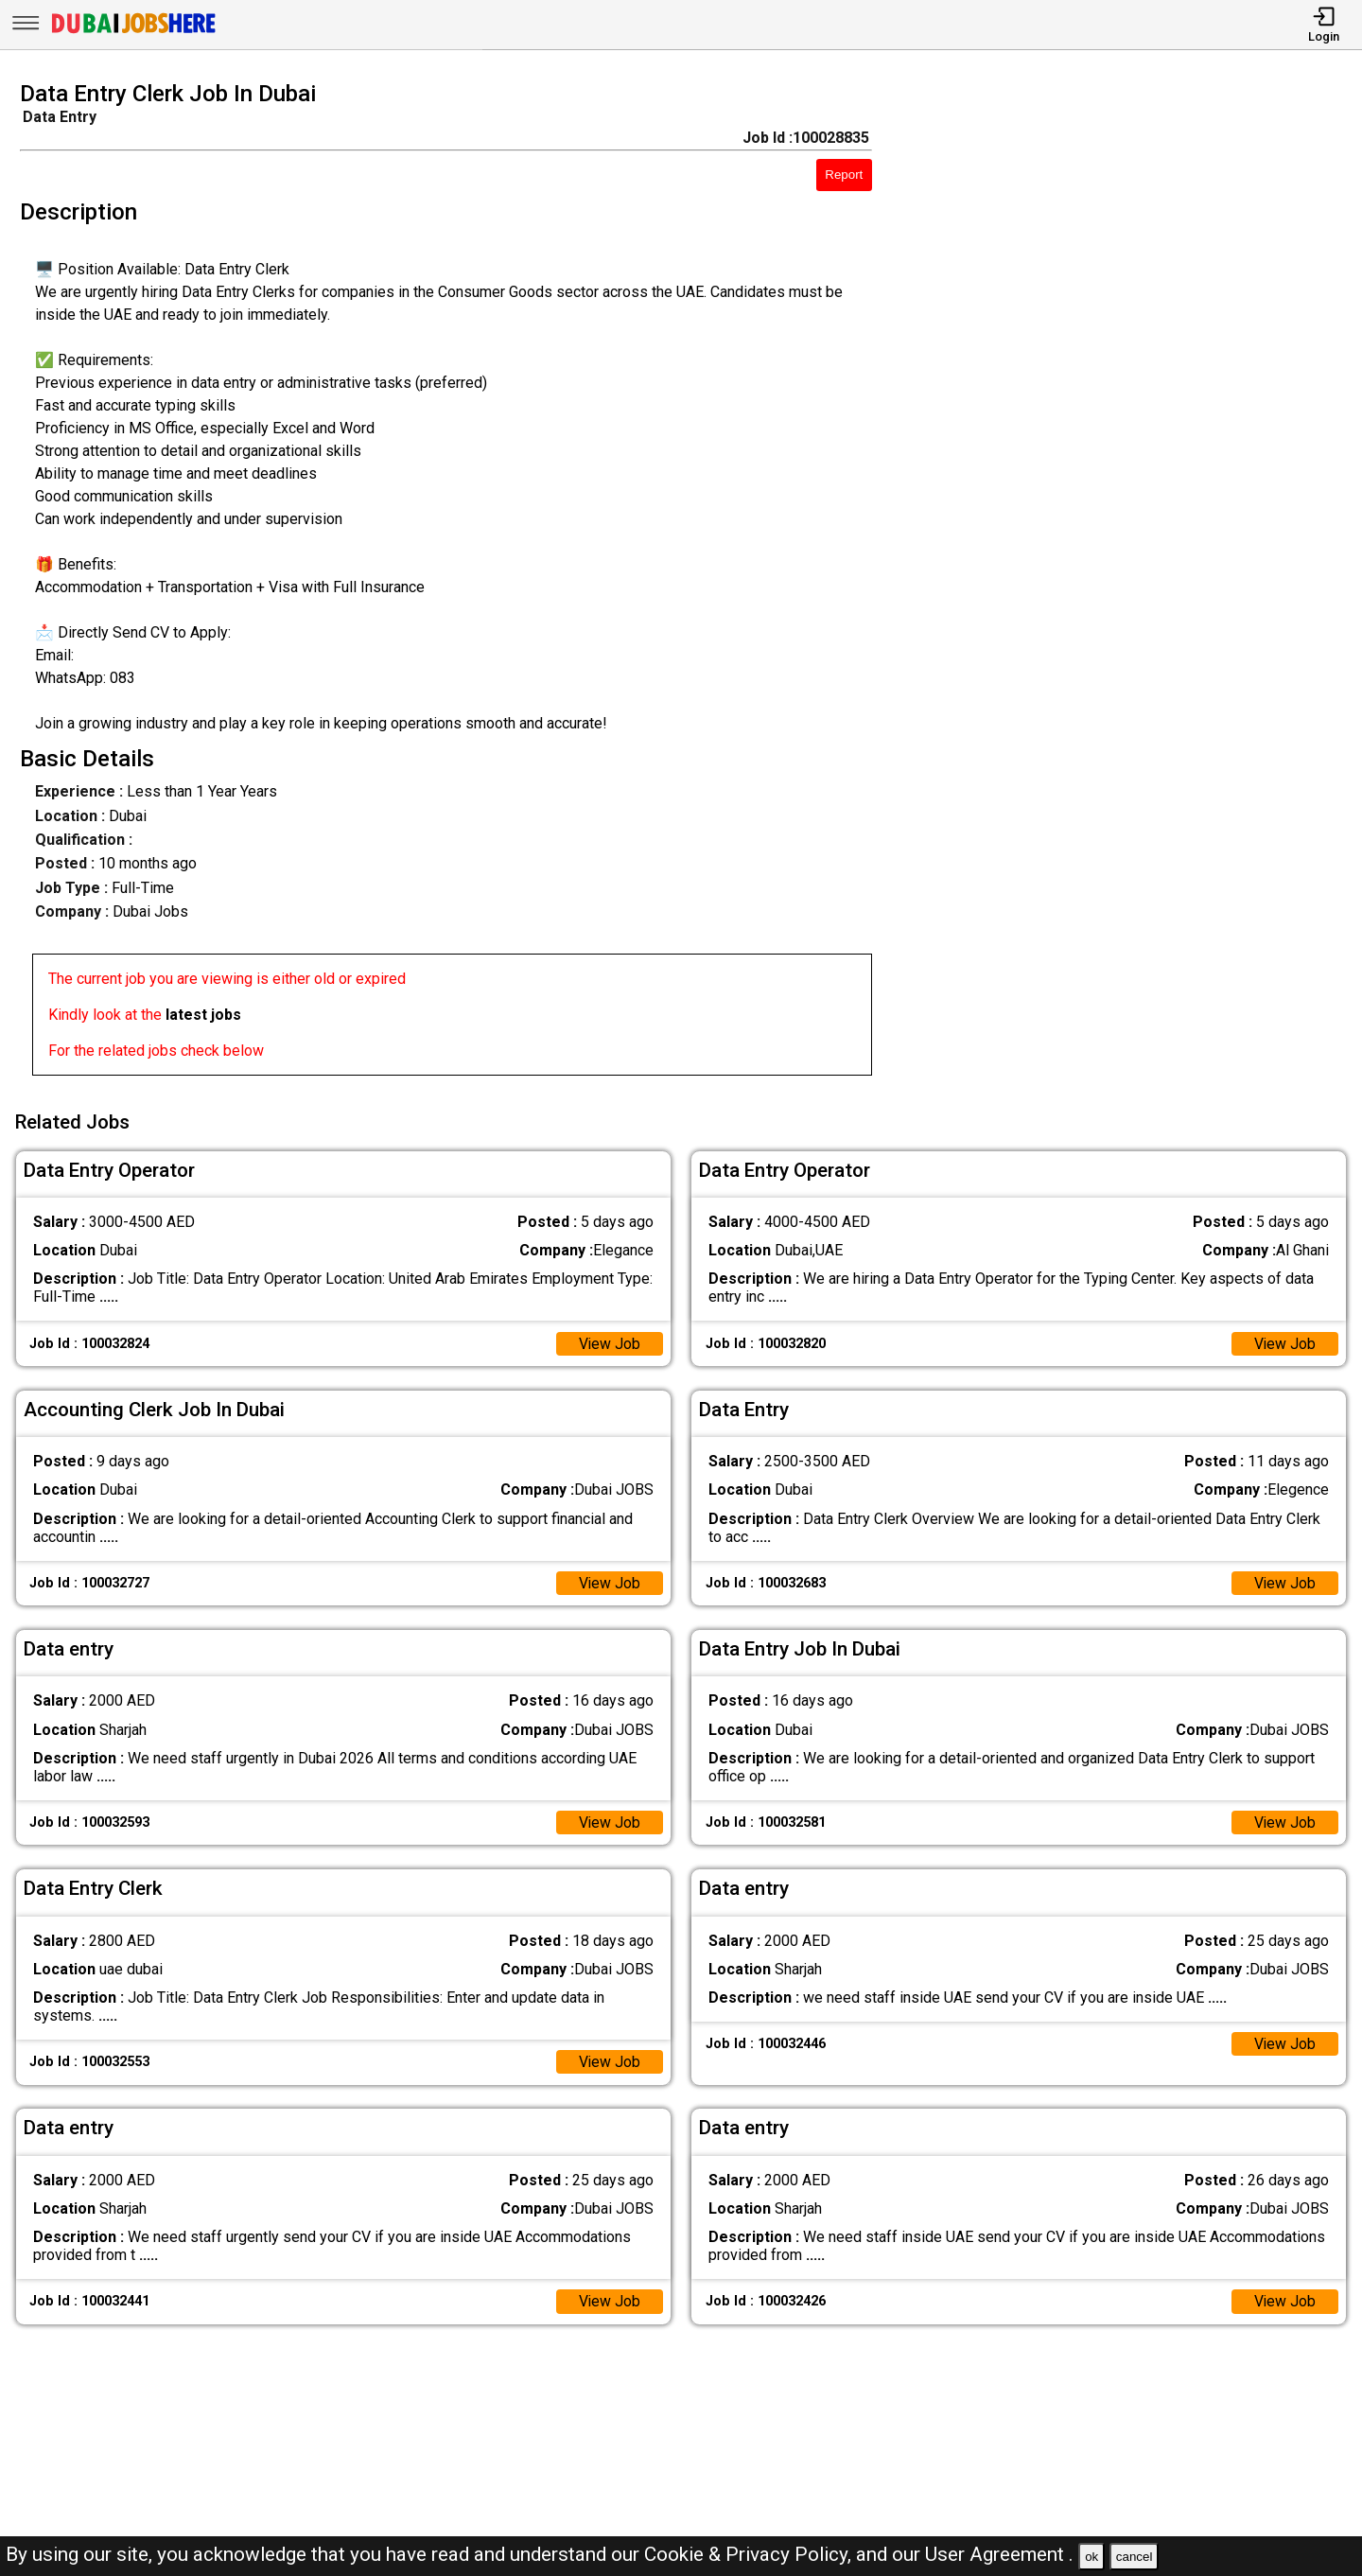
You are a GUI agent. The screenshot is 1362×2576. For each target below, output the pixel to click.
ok (1091, 2557)
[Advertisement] (1134, 583)
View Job (609, 1342)
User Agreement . (999, 2554)
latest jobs (203, 1015)
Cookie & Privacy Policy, (750, 2554)
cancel (1134, 2557)
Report (844, 174)
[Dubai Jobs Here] (133, 32)
